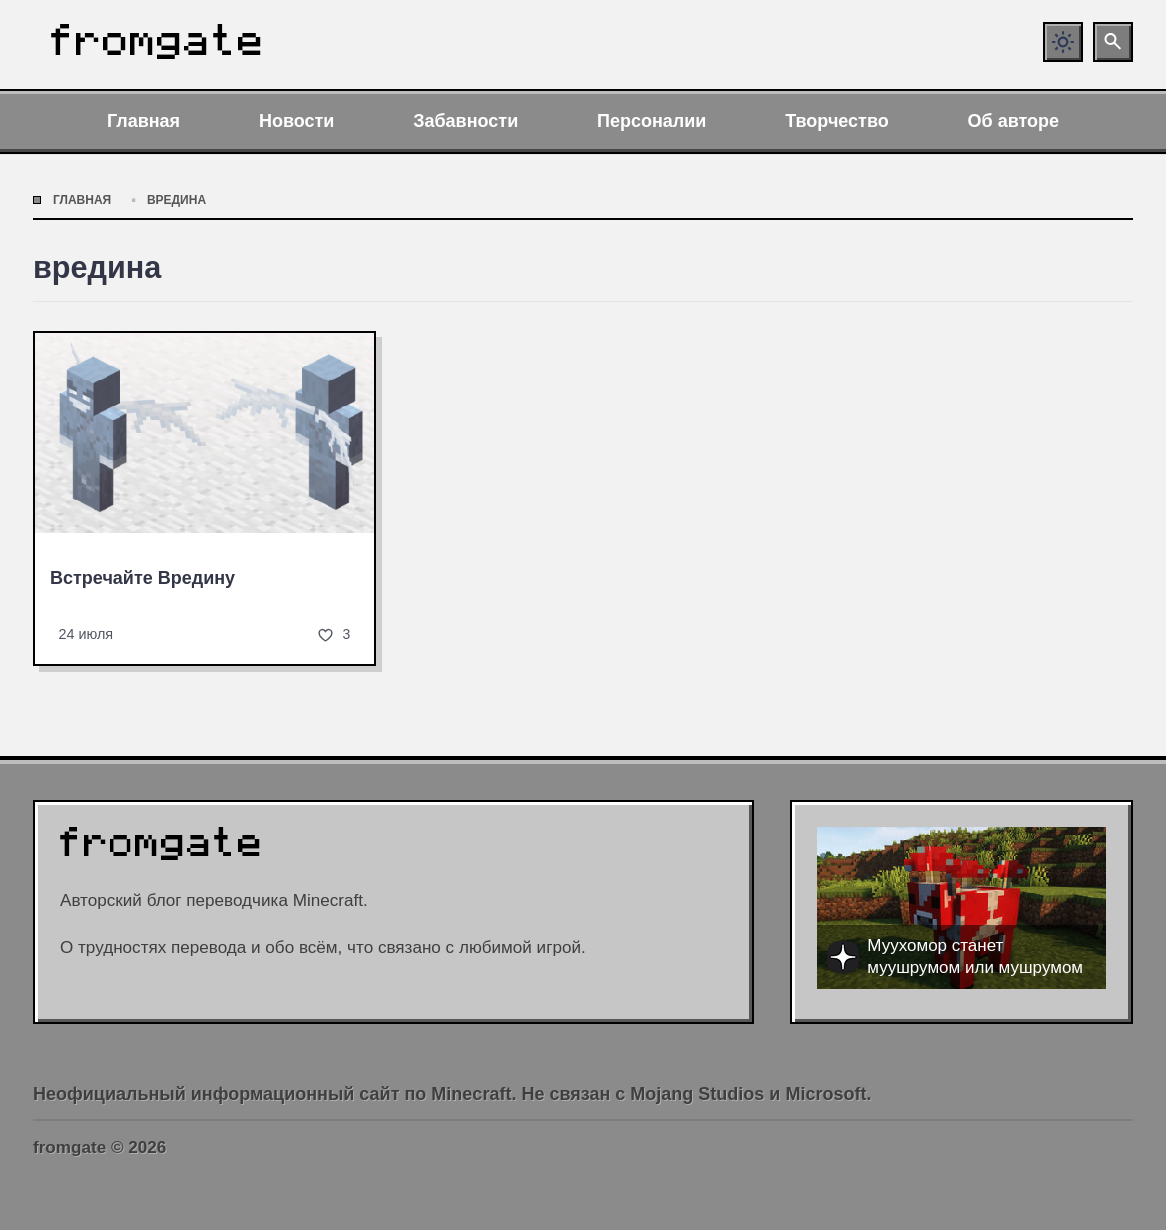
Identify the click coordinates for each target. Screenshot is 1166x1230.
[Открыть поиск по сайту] (1113, 42)
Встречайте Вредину (142, 578)
